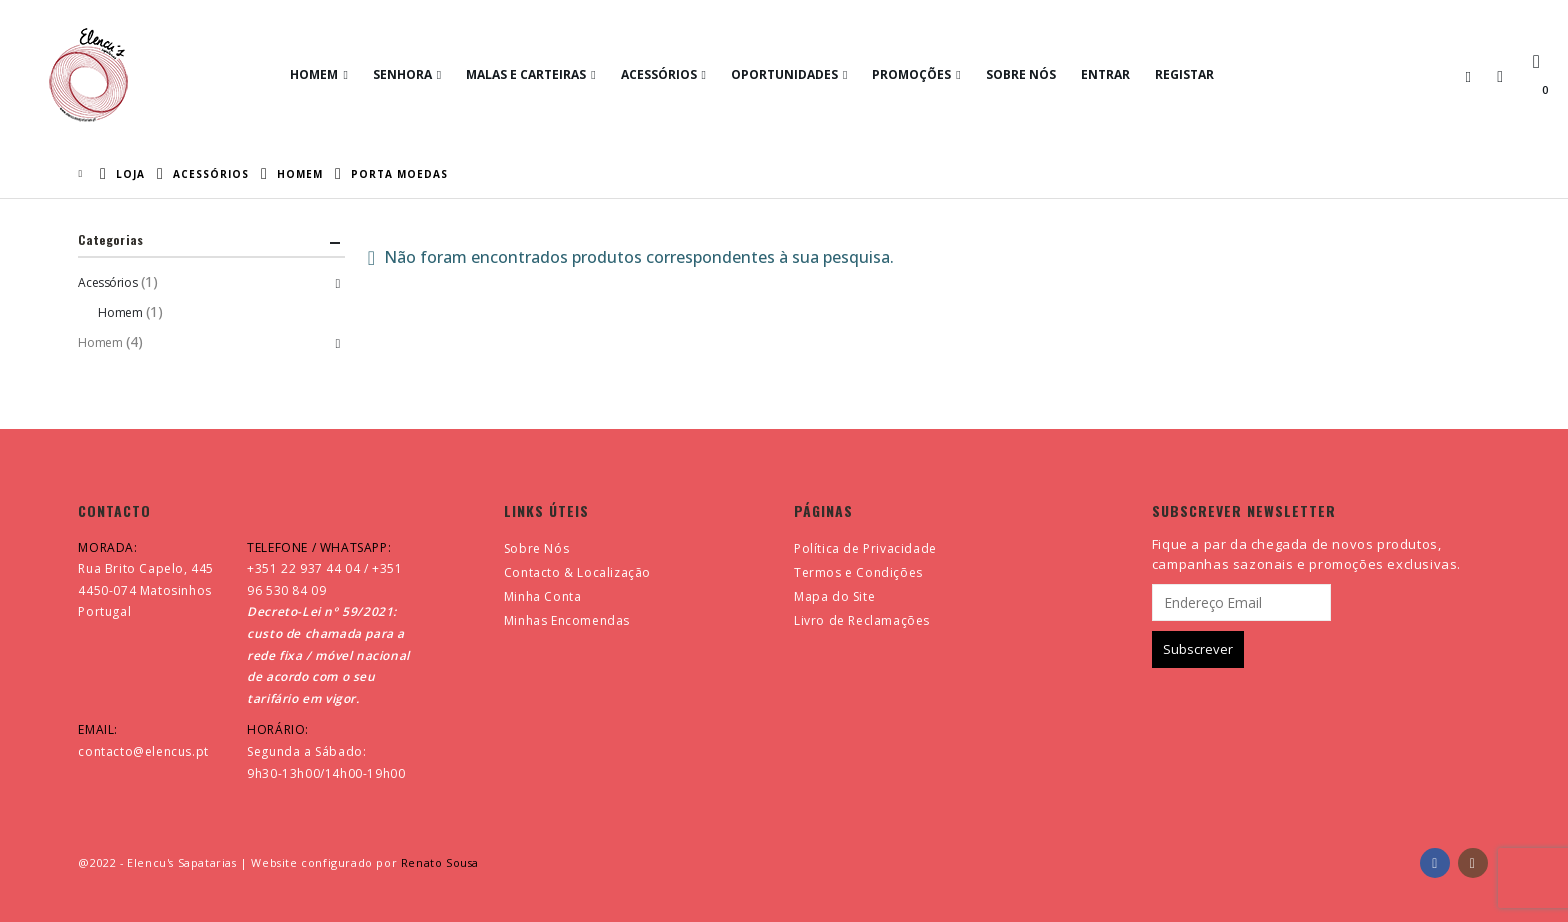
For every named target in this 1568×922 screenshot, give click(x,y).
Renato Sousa (440, 862)
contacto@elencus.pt (143, 751)
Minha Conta (543, 596)
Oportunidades (784, 74)
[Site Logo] (88, 75)
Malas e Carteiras (526, 74)
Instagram (1473, 863)
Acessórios (659, 74)
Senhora (402, 74)
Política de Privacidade (865, 548)
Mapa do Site (834, 596)
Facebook (1435, 863)
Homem (314, 74)
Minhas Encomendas (567, 620)
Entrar (1105, 74)
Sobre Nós (1021, 74)
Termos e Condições (858, 572)
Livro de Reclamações (862, 620)
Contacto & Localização (577, 572)
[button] (1468, 76)
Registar (1184, 74)
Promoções (911, 74)
